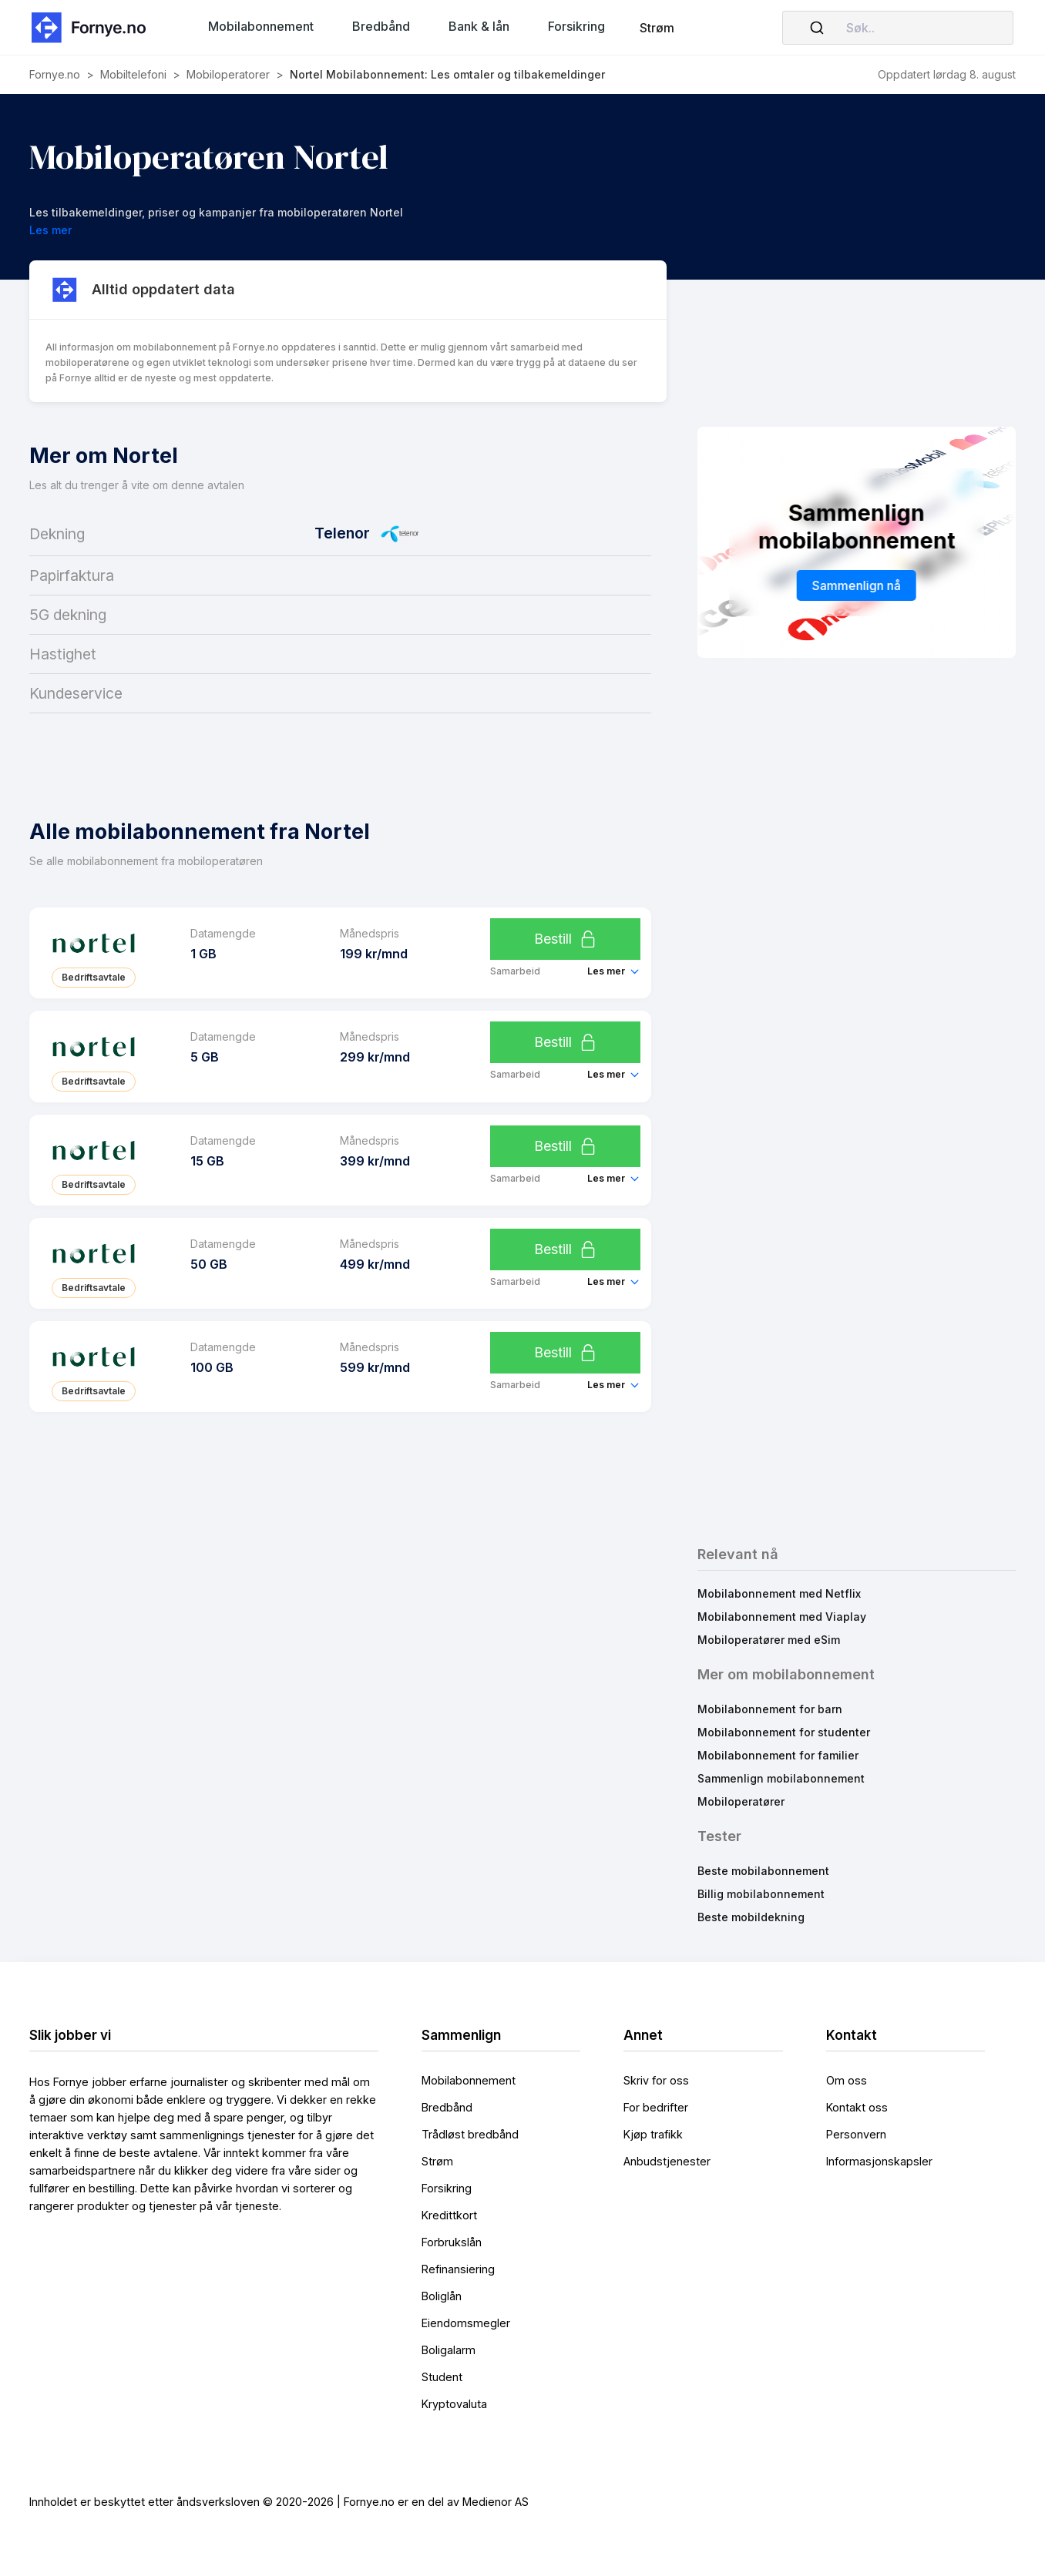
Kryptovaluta (454, 2403)
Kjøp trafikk (653, 2134)
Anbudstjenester (667, 2161)
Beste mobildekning (751, 1917)
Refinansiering (458, 2269)
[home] (93, 27)
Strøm (657, 27)
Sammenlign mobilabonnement (781, 1778)
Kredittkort (449, 2215)
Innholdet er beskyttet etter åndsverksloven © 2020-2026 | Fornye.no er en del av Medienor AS (279, 2501)
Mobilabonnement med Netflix (779, 1593)
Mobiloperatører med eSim (768, 1639)
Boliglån (442, 2296)
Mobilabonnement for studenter (783, 1732)
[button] (261, 26)
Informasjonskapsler (879, 2161)
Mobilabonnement (469, 2080)
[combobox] (897, 28)
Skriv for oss (656, 2080)
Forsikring (447, 2188)
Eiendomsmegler (466, 2322)
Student (442, 2376)
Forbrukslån (452, 2242)
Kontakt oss (857, 2107)
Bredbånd (447, 2107)
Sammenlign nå (856, 585)
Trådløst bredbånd (470, 2134)
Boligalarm (448, 2349)
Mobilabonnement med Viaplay (781, 1616)
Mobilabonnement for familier (778, 1755)
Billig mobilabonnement (761, 1893)
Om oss (846, 2080)
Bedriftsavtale (94, 977)
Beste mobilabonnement (763, 1870)
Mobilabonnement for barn (769, 1709)
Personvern (856, 2134)
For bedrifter (655, 2107)
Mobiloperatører (741, 1801)
